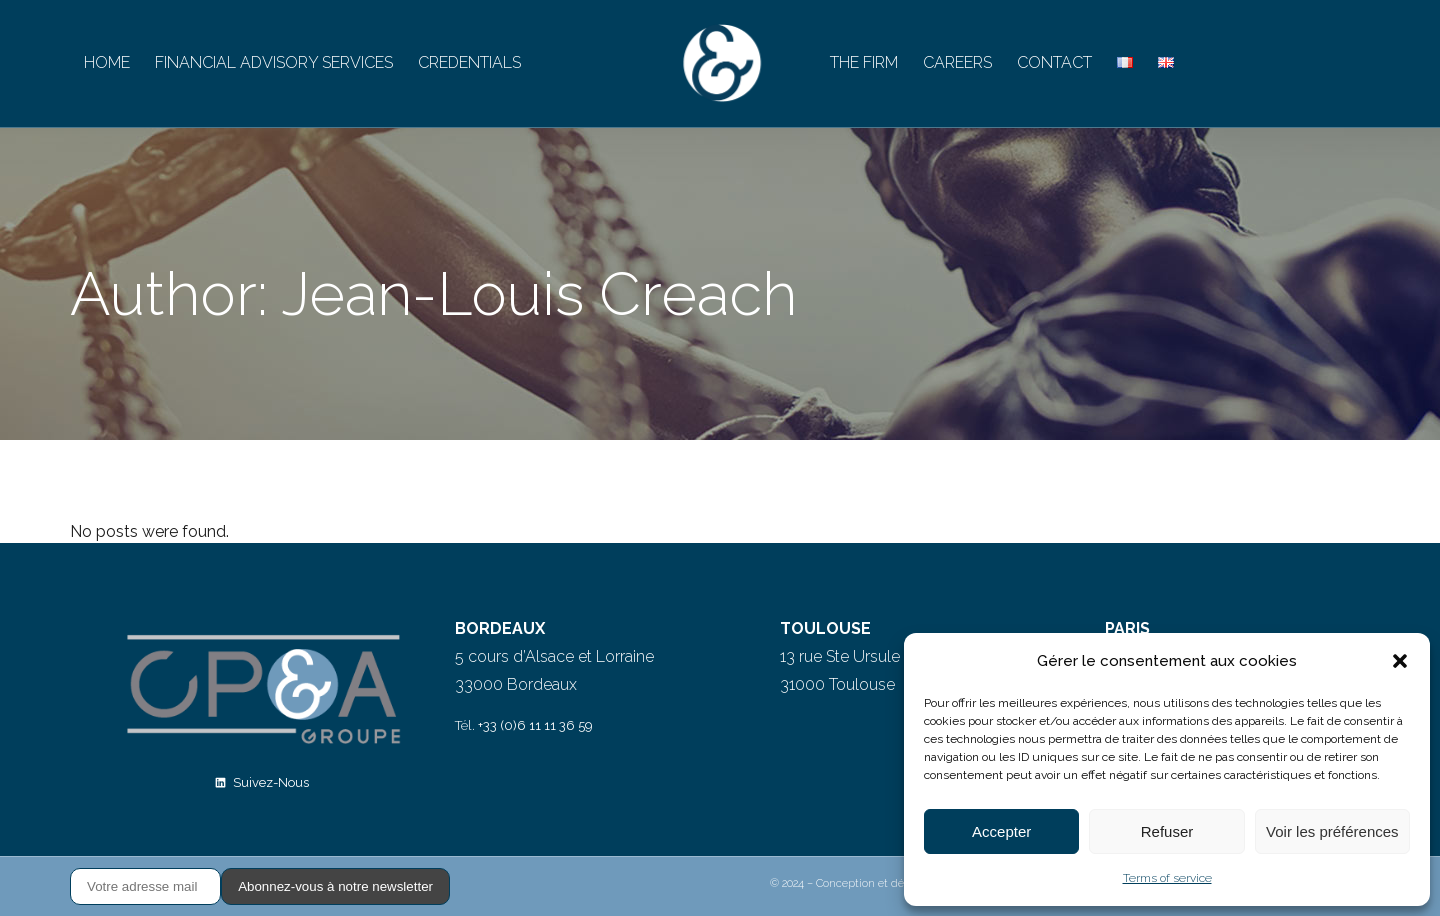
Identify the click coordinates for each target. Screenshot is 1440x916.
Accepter (1001, 831)
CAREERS (957, 62)
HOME (107, 62)
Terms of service (1167, 878)
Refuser (1167, 831)
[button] (1400, 661)
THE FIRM (864, 62)
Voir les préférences (1332, 831)
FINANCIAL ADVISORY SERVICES (274, 62)
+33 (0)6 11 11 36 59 (535, 725)
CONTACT (1054, 62)
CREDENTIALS (469, 62)
